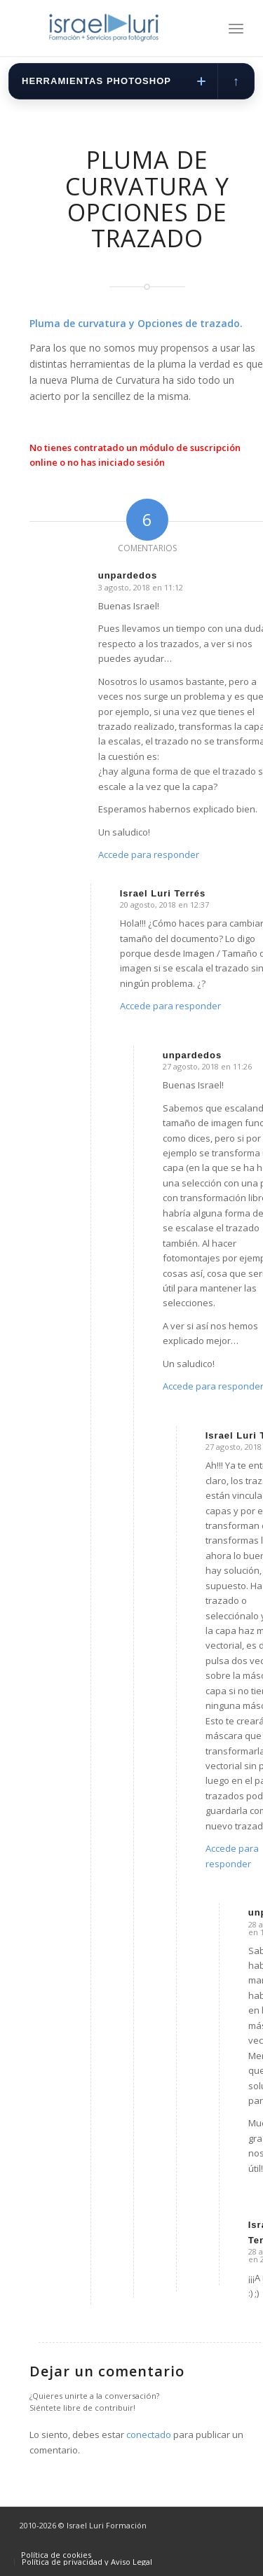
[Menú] (236, 28)
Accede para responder (148, 854)
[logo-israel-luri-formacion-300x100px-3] (109, 28)
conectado (148, 2434)
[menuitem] (236, 28)
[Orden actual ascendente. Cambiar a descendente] (235, 81)
